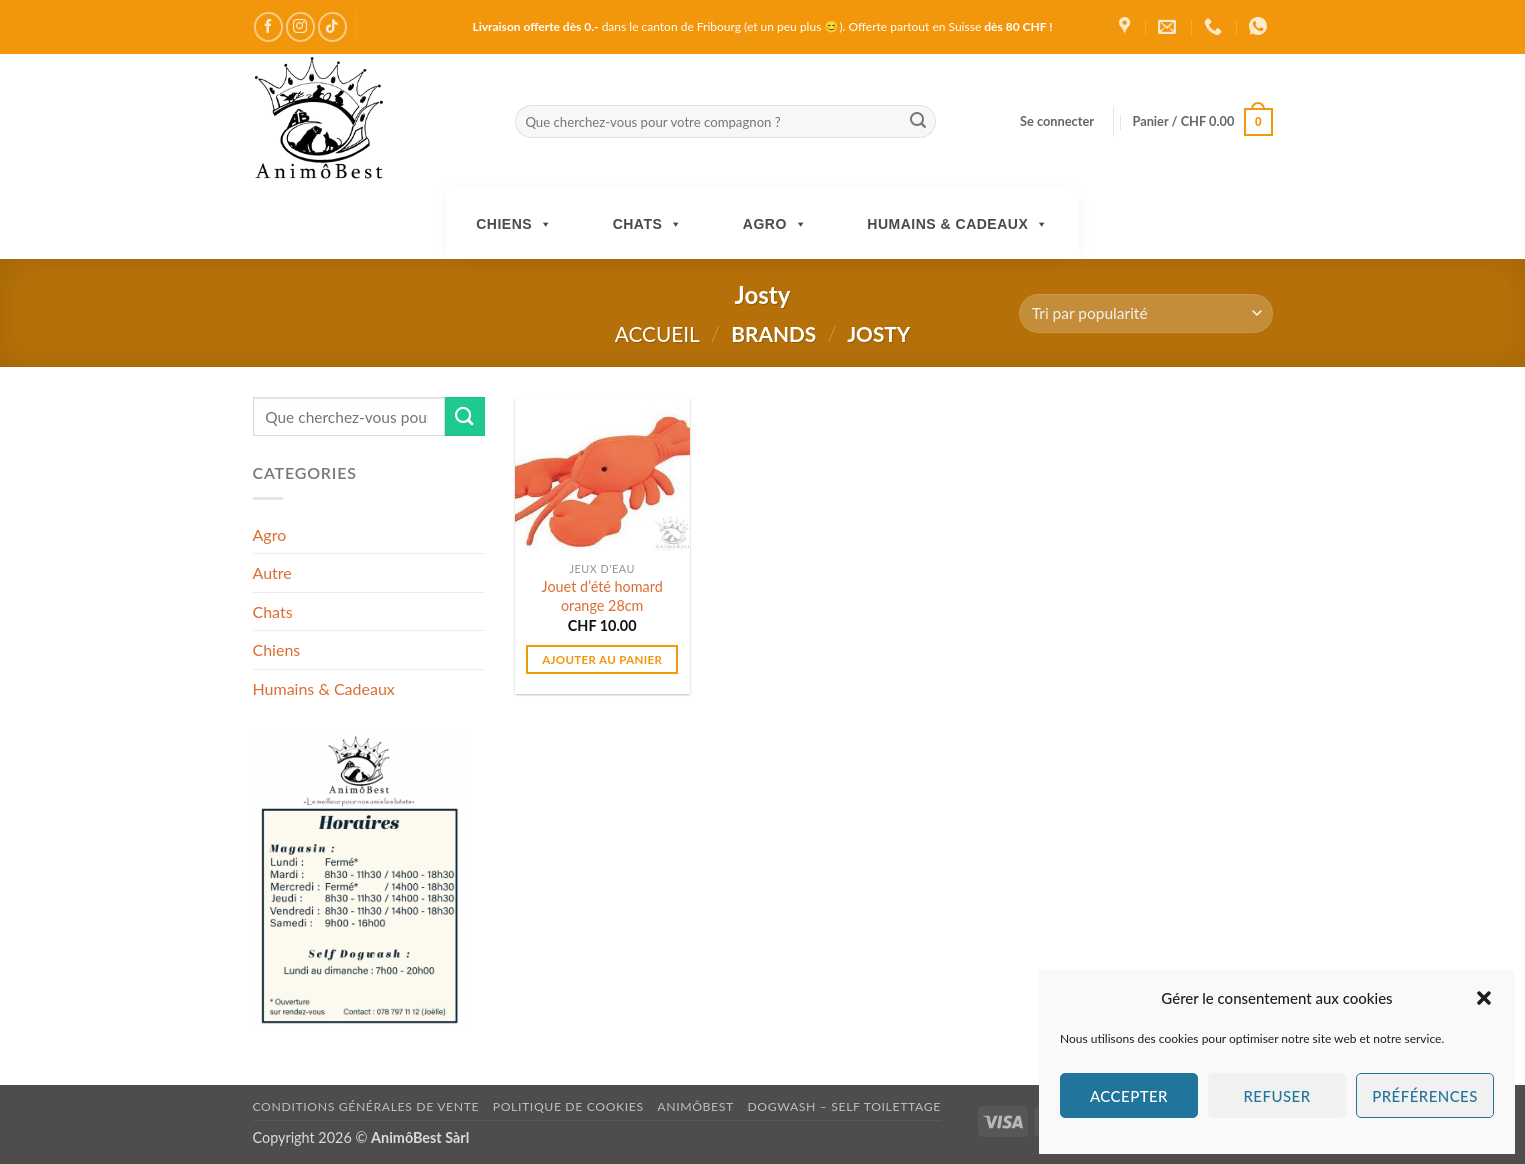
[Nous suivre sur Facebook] (268, 26)
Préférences (1425, 1096)
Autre (272, 572)
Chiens (514, 224)
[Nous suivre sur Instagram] (300, 26)
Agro (775, 224)
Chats (648, 224)
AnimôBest (695, 1106)
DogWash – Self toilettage (843, 1106)
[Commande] (1145, 313)
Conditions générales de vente (366, 1106)
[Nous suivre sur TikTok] (332, 26)
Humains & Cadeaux (957, 224)
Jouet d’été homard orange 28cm (602, 596)
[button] (1484, 998)
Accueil (657, 333)
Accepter (1129, 1096)
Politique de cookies (568, 1106)
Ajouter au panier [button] (602, 659)
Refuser (1276, 1096)
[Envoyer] (918, 122)
